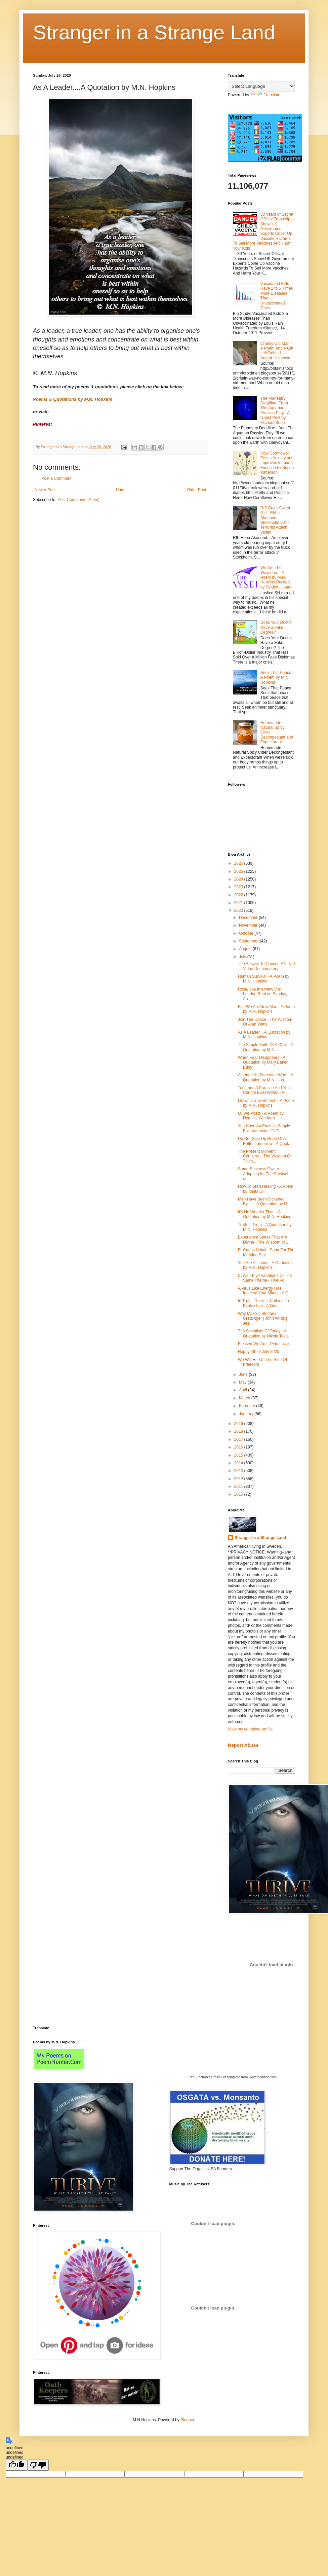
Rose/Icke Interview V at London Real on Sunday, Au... (262, 994)
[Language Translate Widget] (261, 86)
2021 (239, 902)
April (243, 1390)
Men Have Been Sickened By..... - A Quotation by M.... (265, 1201)
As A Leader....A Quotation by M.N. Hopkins (264, 1034)
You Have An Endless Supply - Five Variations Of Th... (265, 1128)
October (246, 933)
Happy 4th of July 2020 (258, 1351)
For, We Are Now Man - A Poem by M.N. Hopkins (266, 1009)
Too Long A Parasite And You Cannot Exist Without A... (264, 1090)
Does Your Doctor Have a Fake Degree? (276, 627)
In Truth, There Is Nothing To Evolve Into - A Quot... (263, 1303)
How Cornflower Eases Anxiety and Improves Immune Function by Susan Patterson (277, 463)
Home (121, 490)
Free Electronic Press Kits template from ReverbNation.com (232, 2077)
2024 (239, 879)
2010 (239, 1494)
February (247, 1405)
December (249, 917)
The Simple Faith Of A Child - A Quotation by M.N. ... (265, 1047)
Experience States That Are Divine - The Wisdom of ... (263, 1239)
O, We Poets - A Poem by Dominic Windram (261, 1115)
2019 (239, 1423)
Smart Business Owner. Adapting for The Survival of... (263, 1174)
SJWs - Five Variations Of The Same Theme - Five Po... (265, 1278)
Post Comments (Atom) (78, 499)
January (246, 1413)
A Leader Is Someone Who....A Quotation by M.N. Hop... (265, 1077)
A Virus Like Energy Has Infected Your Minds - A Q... (265, 1290)
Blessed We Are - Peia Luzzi (263, 1343)
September (249, 941)
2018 (239, 1431)
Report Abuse (243, 1745)
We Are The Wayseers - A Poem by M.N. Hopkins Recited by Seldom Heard (276, 577)
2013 (239, 1470)
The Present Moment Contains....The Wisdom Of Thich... (264, 1156)
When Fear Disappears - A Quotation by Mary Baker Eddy (263, 1062)
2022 (239, 895)
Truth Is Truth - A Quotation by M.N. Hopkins (265, 1227)
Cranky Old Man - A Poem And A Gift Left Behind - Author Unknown (276, 350)
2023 (239, 887)
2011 (239, 1486)
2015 (239, 1455)
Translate (265, 95)
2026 (239, 863)
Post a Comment (56, 478)
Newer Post (45, 490)
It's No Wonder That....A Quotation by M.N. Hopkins (264, 1214)
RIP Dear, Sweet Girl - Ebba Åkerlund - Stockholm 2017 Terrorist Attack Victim (275, 520)
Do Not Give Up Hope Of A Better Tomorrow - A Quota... (266, 1141)
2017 (239, 1439)
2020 (239, 910)
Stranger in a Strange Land (154, 32)
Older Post (196, 490)
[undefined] (16, 2465)
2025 (239, 871)
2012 (239, 1478)
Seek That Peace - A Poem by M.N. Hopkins (277, 677)
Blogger (187, 2420)
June (244, 1374)
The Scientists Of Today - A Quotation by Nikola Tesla (263, 1333)
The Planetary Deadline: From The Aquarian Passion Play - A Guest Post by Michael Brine (275, 410)
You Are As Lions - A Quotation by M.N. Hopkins (265, 1265)
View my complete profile (250, 1729)
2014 (239, 1463)
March (245, 1398)
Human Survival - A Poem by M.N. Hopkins (263, 978)
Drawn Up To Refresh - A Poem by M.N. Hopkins (266, 1103)
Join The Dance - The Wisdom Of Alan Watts (265, 1022)
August (246, 948)
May (243, 1382)
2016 (239, 1447)
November (249, 925)
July (243, 957)
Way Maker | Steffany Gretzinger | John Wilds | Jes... (262, 1318)
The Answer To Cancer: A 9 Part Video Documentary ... (266, 966)
